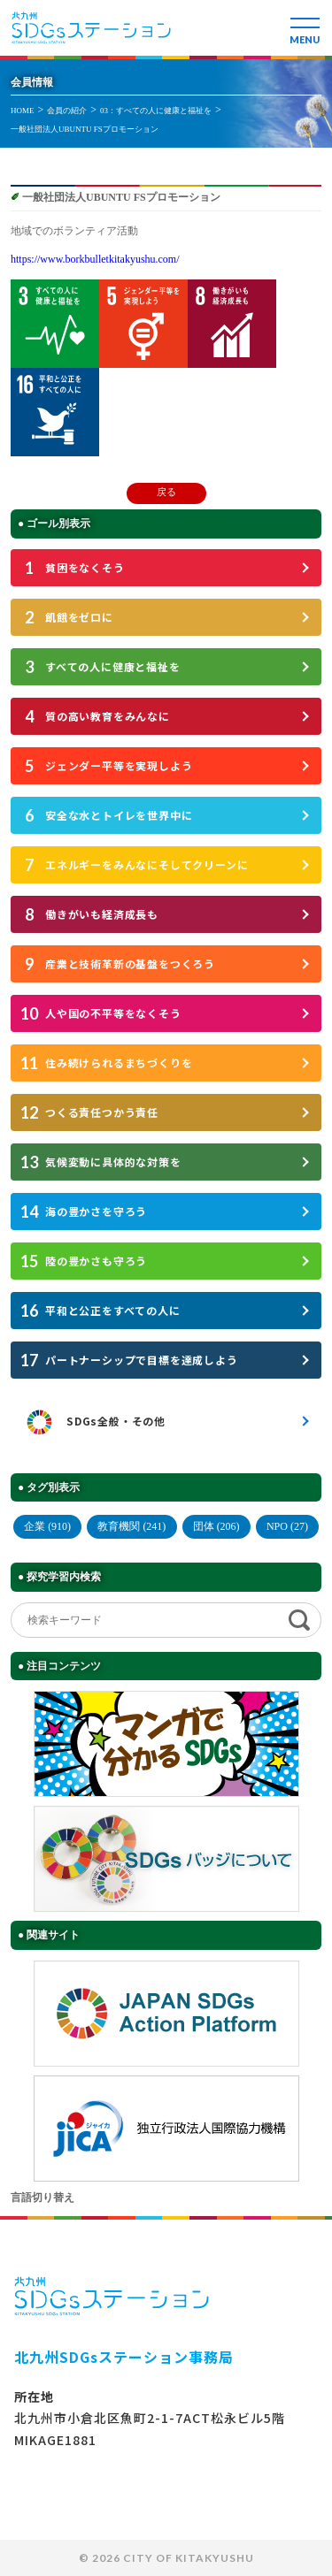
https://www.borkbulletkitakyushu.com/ (95, 259)
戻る (166, 491)
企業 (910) (47, 1526)
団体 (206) (216, 1526)
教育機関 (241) (131, 1526)
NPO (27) (287, 1526)
